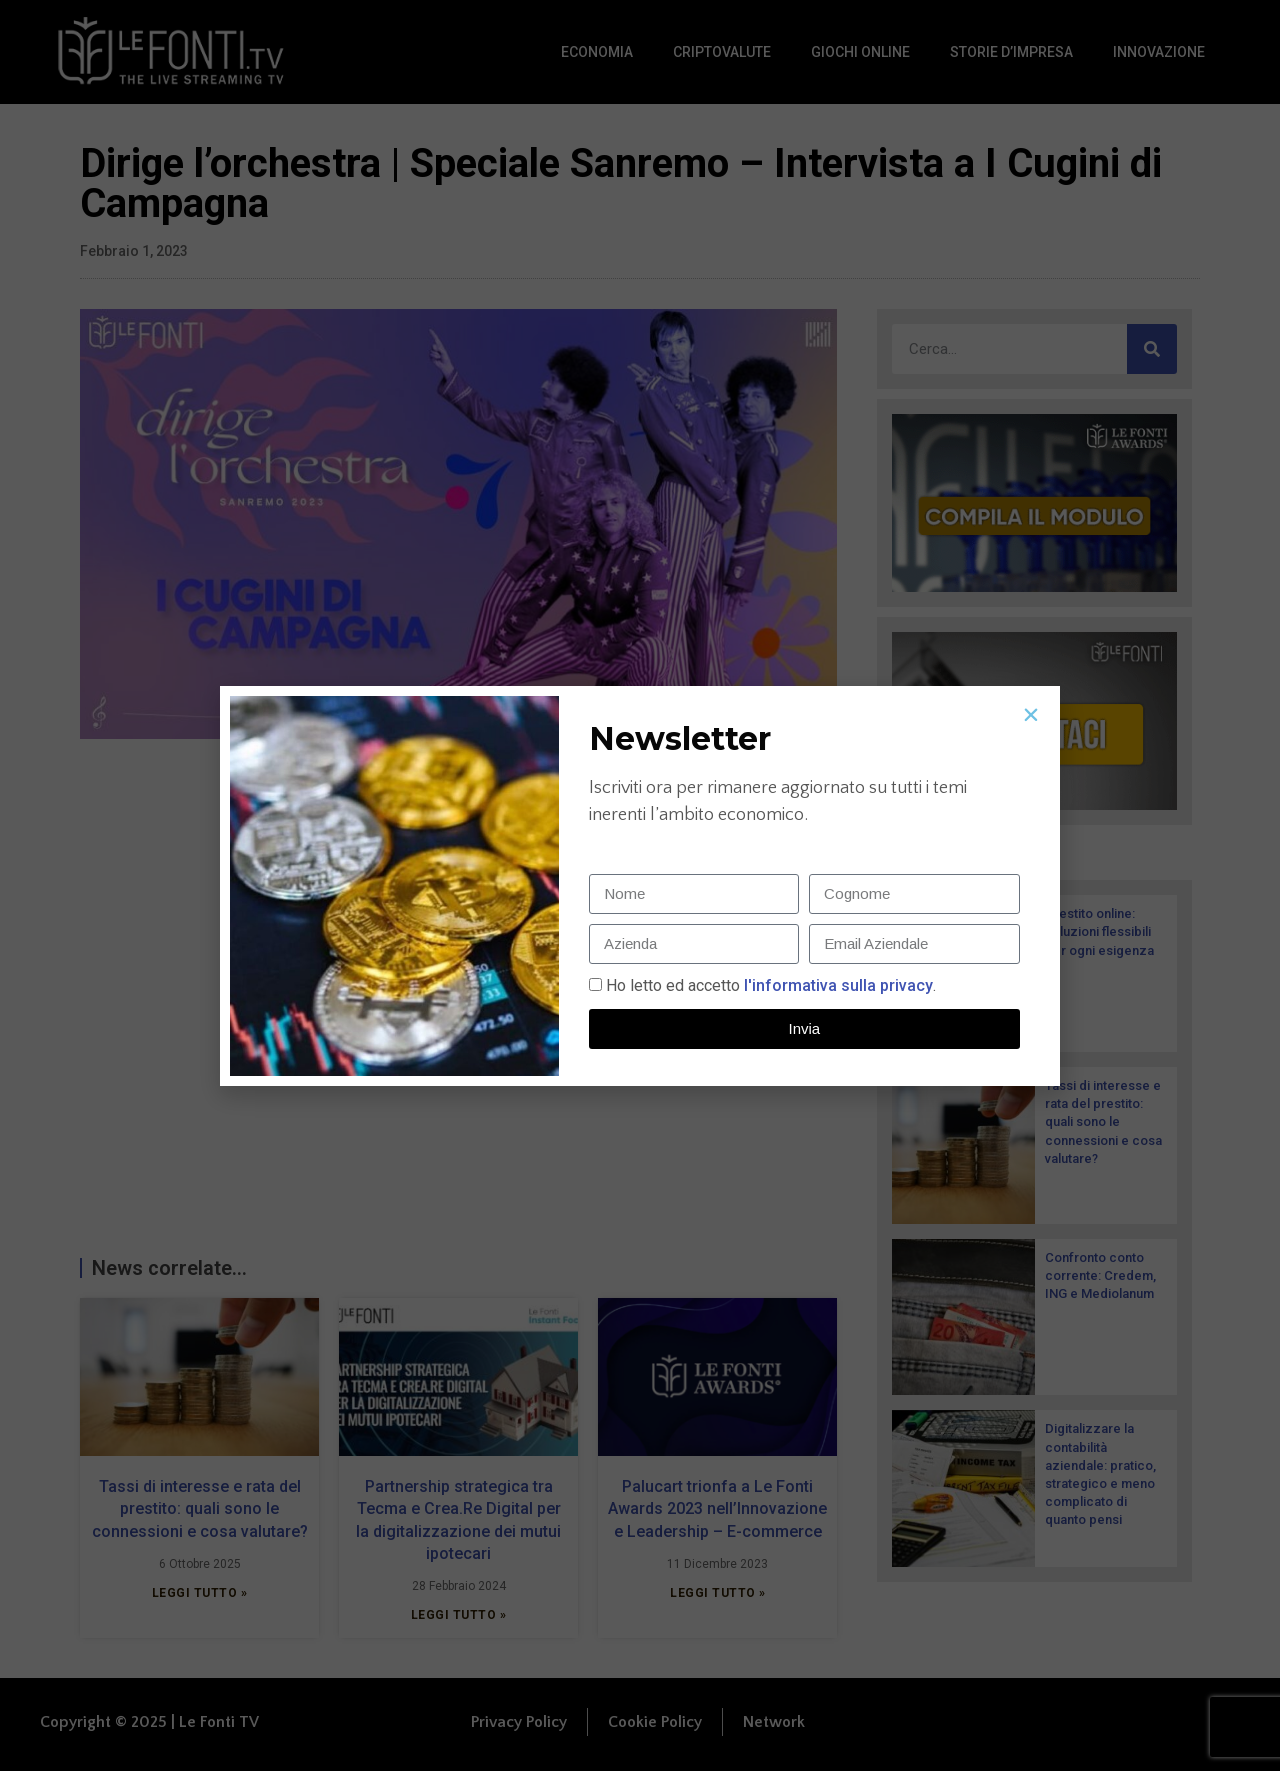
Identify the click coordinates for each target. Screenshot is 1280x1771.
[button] (1031, 715)
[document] (640, 885)
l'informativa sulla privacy (836, 985)
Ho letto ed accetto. (771, 985)
